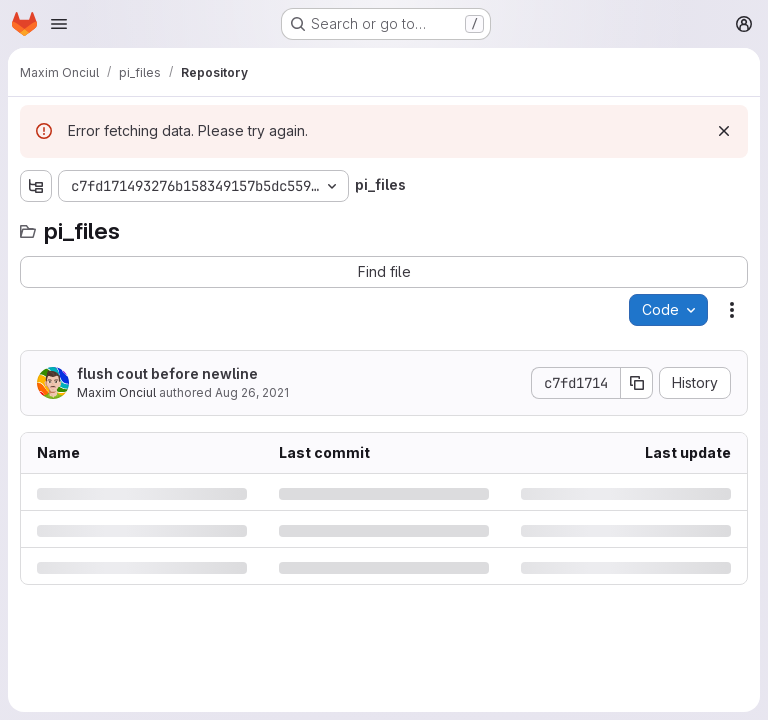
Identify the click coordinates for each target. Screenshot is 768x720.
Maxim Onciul (116, 392)
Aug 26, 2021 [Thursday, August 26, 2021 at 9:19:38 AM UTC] (252, 392)
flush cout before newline (167, 373)
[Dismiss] (724, 131)
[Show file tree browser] (36, 186)
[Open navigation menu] (59, 24)
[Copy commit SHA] (637, 383)
